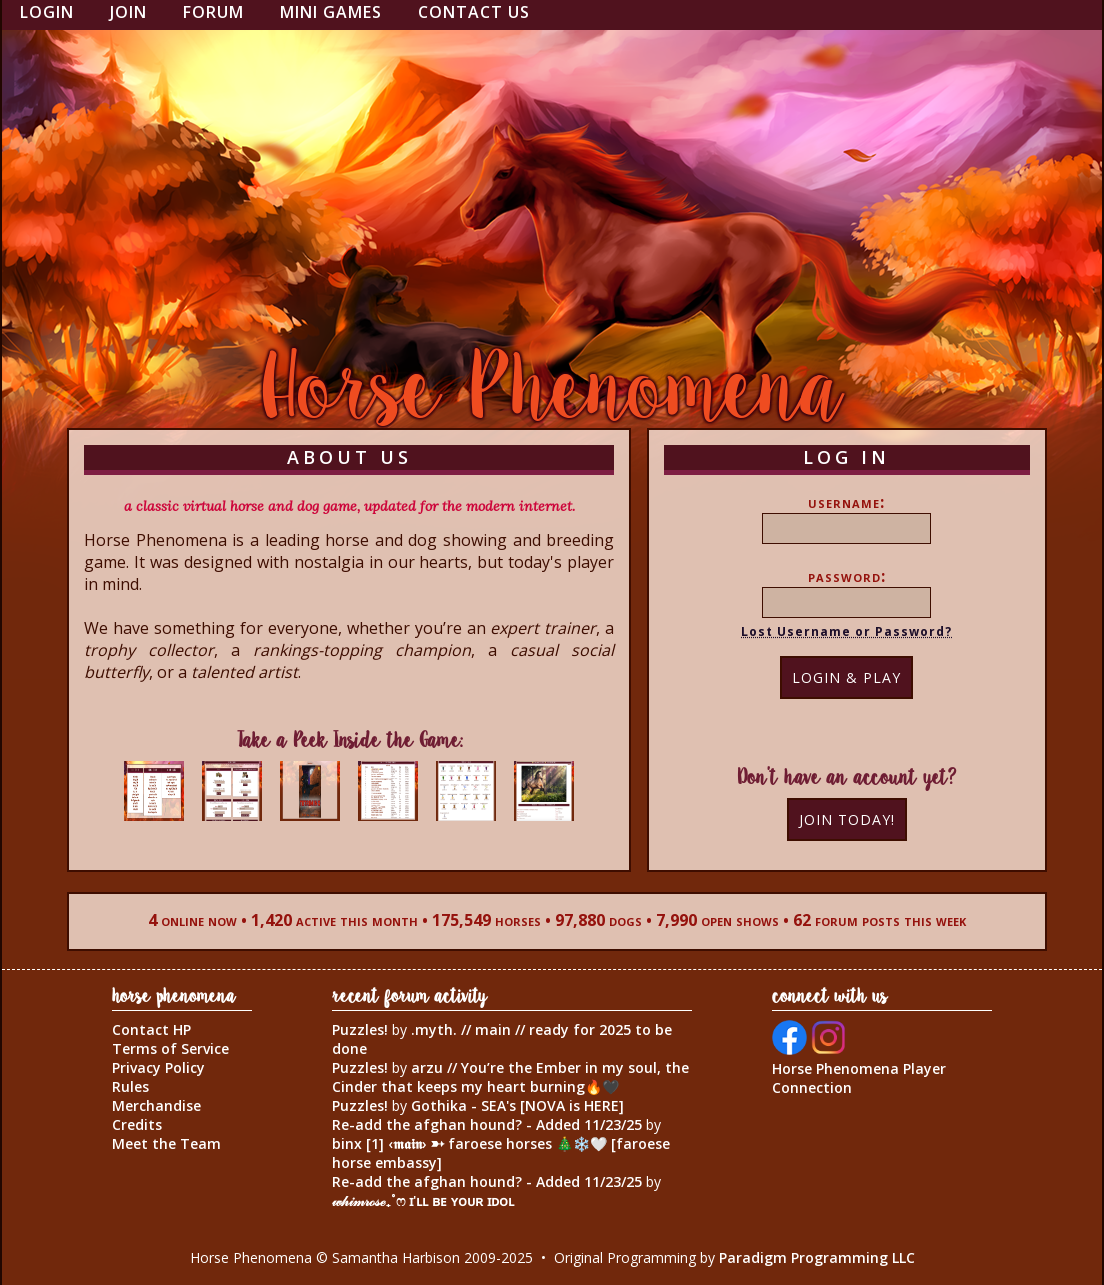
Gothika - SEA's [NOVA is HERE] (517, 1105)
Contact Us (474, 12)
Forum (213, 12)
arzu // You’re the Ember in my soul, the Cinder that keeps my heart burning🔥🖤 (510, 1077)
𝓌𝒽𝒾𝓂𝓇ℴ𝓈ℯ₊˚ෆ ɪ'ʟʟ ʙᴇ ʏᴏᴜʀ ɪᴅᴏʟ (423, 1200)
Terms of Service (170, 1048)
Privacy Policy (158, 1067)
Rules (130, 1086)
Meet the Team (166, 1143)
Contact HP (151, 1029)
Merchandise (156, 1105)
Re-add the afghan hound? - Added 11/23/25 (487, 1124)
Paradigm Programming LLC (817, 1257)
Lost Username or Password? (846, 631)
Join (128, 12)
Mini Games (331, 12)
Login (47, 12)
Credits (137, 1124)
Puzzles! (360, 1029)
